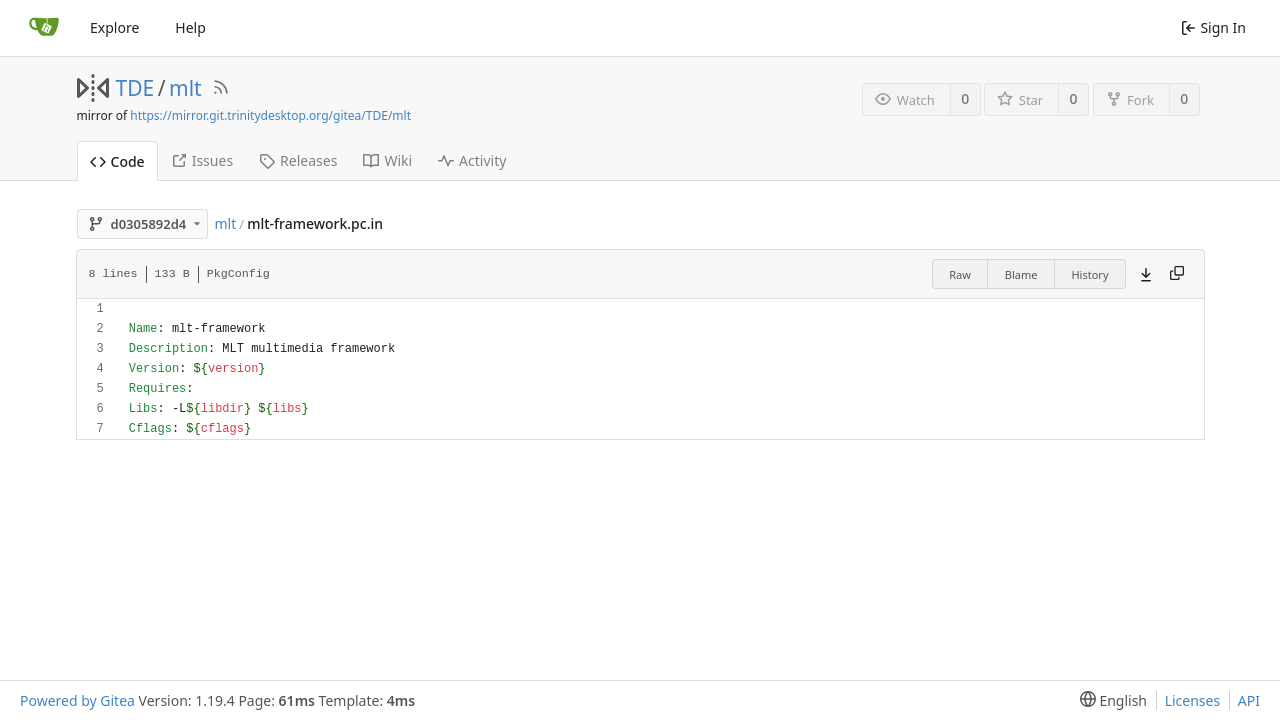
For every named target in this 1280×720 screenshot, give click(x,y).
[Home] (44, 28)
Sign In (1213, 27)
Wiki (387, 160)
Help (190, 27)
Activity (472, 160)
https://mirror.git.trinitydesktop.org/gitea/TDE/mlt (270, 115)
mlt (185, 88)
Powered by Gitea (77, 700)
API (1249, 700)
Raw (960, 274)
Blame (1021, 274)
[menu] (1109, 700)
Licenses (1193, 700)
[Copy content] (1177, 274)
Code (117, 161)
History (1089, 274)
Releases (298, 160)
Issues (202, 160)
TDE (135, 88)
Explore (114, 27)
